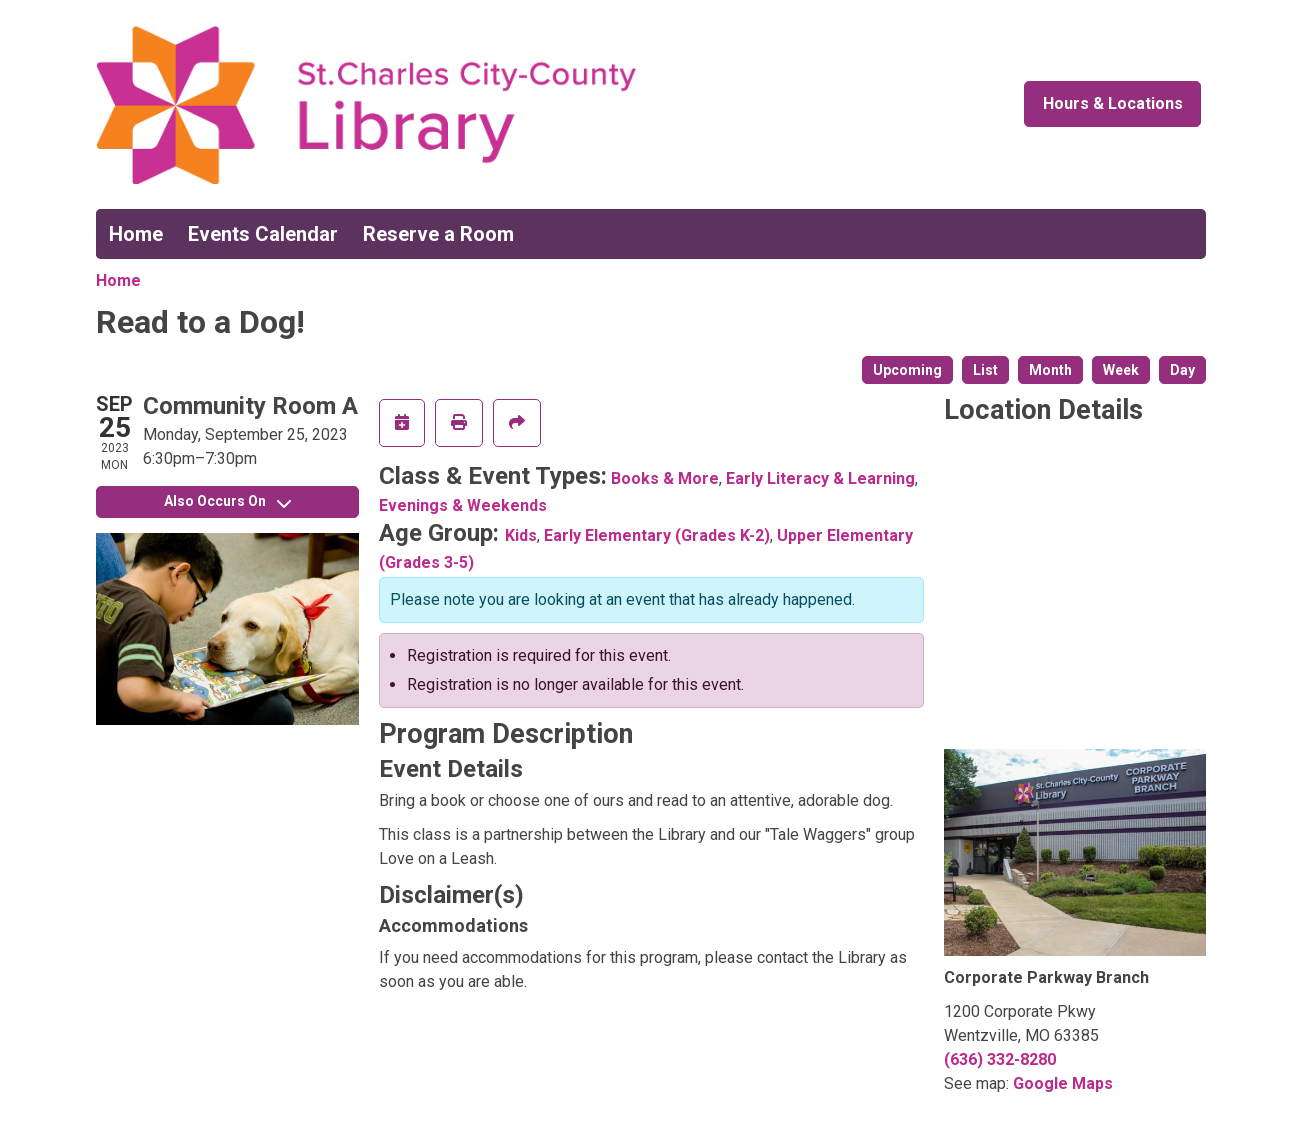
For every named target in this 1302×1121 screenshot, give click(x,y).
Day (1182, 370)
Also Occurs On (227, 501)
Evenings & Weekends (463, 505)
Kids (521, 535)
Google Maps (1063, 1083)
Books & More (665, 478)
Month (1050, 370)
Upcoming (907, 370)
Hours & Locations (1113, 103)
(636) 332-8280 (1000, 1059)
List (985, 370)
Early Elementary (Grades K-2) (657, 535)
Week (1121, 370)
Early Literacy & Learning (820, 478)
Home (136, 234)
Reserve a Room (438, 234)
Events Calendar (263, 234)
